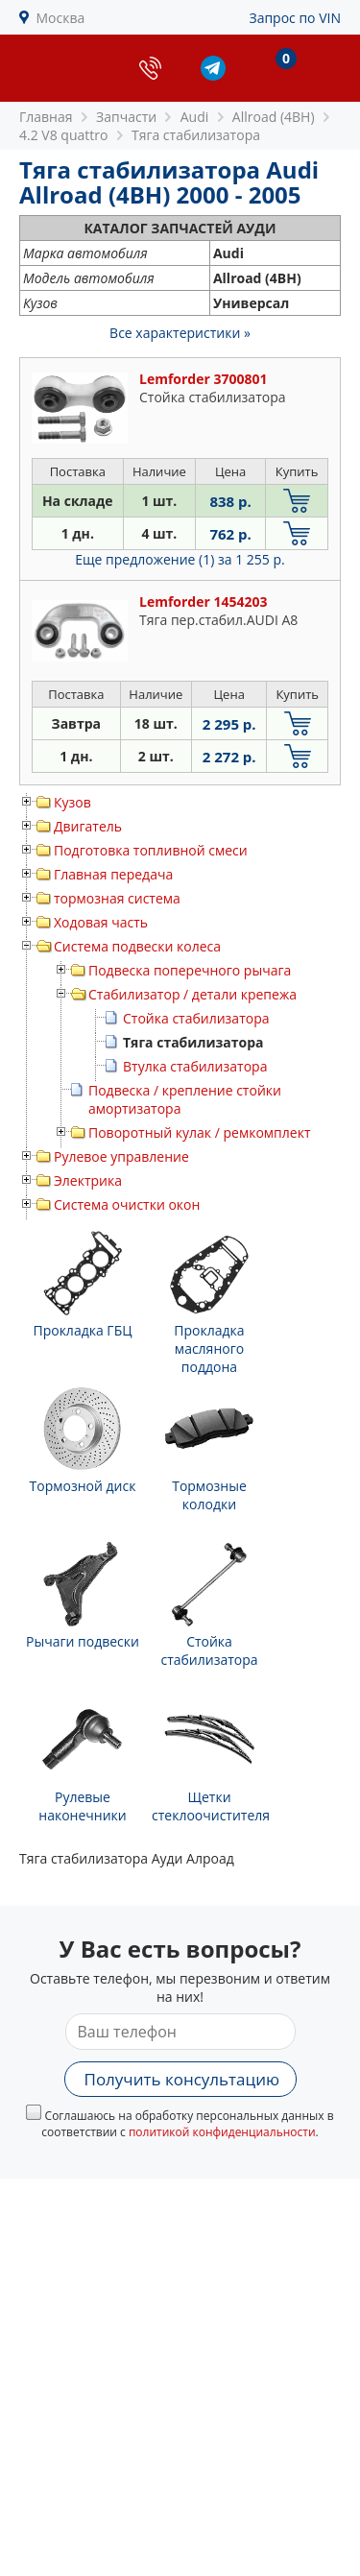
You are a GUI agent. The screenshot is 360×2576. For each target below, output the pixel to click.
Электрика (88, 1180)
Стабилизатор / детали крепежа (192, 994)
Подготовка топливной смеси (151, 850)
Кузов (72, 802)
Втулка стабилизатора (195, 1066)
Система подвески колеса (137, 946)
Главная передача (113, 874)
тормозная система (117, 898)
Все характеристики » (180, 333)
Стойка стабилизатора (196, 1018)
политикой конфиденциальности (222, 2132)
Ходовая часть (101, 922)
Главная (46, 117)
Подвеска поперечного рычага (189, 970)
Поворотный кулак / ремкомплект (199, 1132)
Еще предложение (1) (179, 559)
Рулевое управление (121, 1156)
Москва (60, 18)
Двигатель (88, 826)
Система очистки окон (127, 1204)
